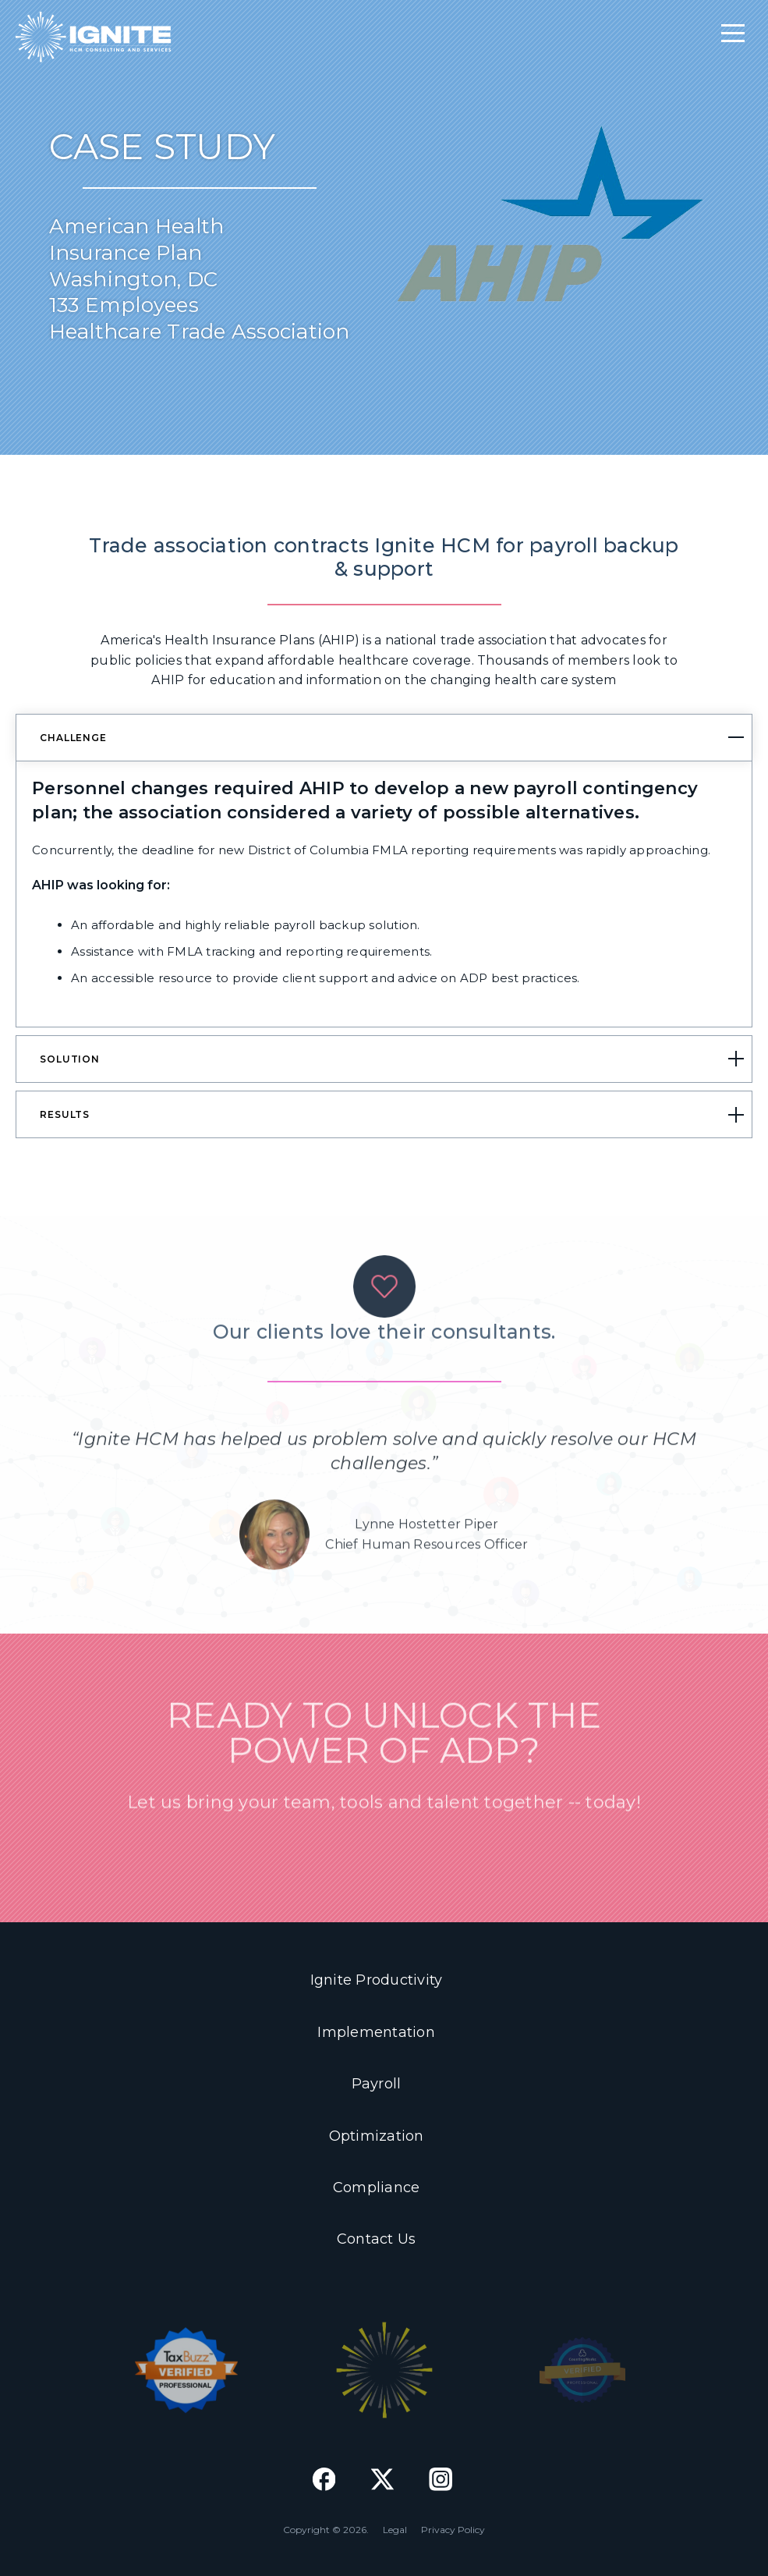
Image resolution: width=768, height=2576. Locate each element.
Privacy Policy (453, 2529)
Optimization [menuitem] (376, 2136)
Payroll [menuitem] (377, 2083)
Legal (395, 2529)
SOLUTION (70, 1059)
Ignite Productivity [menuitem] (376, 1980)
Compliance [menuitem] (376, 2187)
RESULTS (65, 1114)
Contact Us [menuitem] (376, 2239)
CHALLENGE (73, 737)
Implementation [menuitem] (376, 2032)
